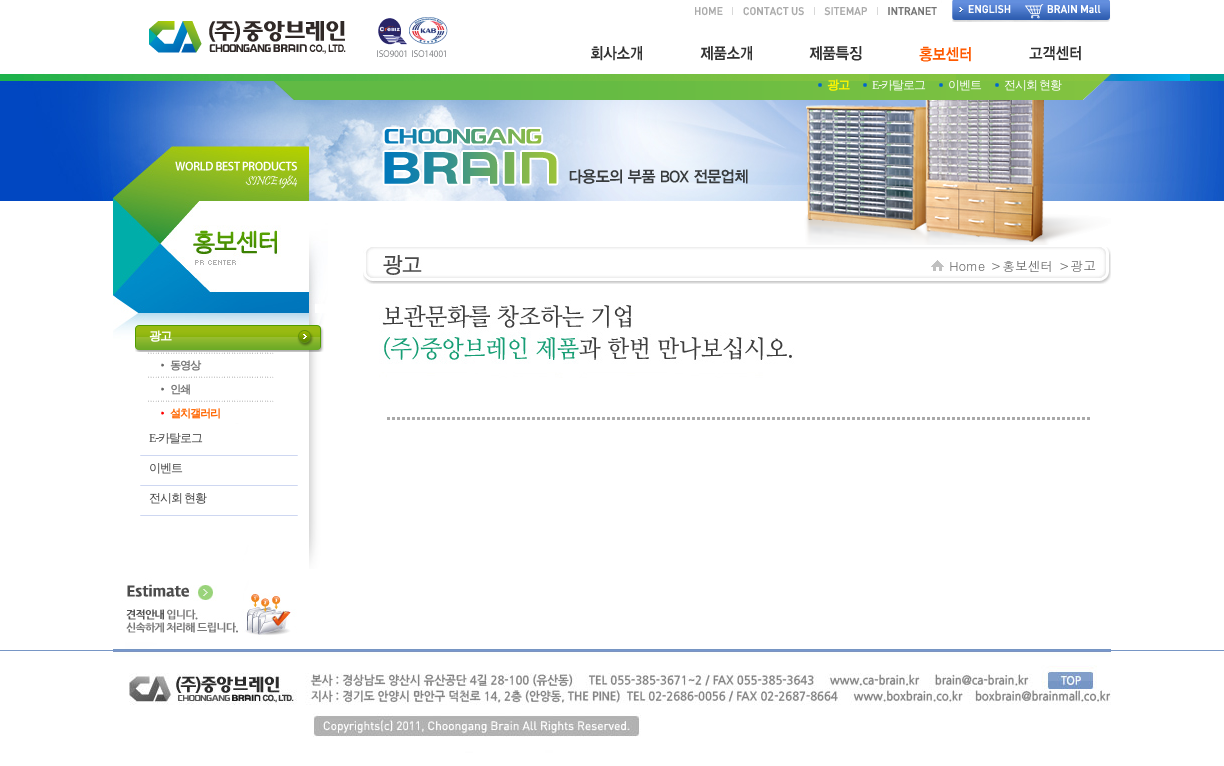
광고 (838, 85)
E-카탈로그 (898, 85)
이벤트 (964, 85)
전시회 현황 (1032, 85)
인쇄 (180, 389)
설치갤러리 (195, 413)
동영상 (185, 365)
